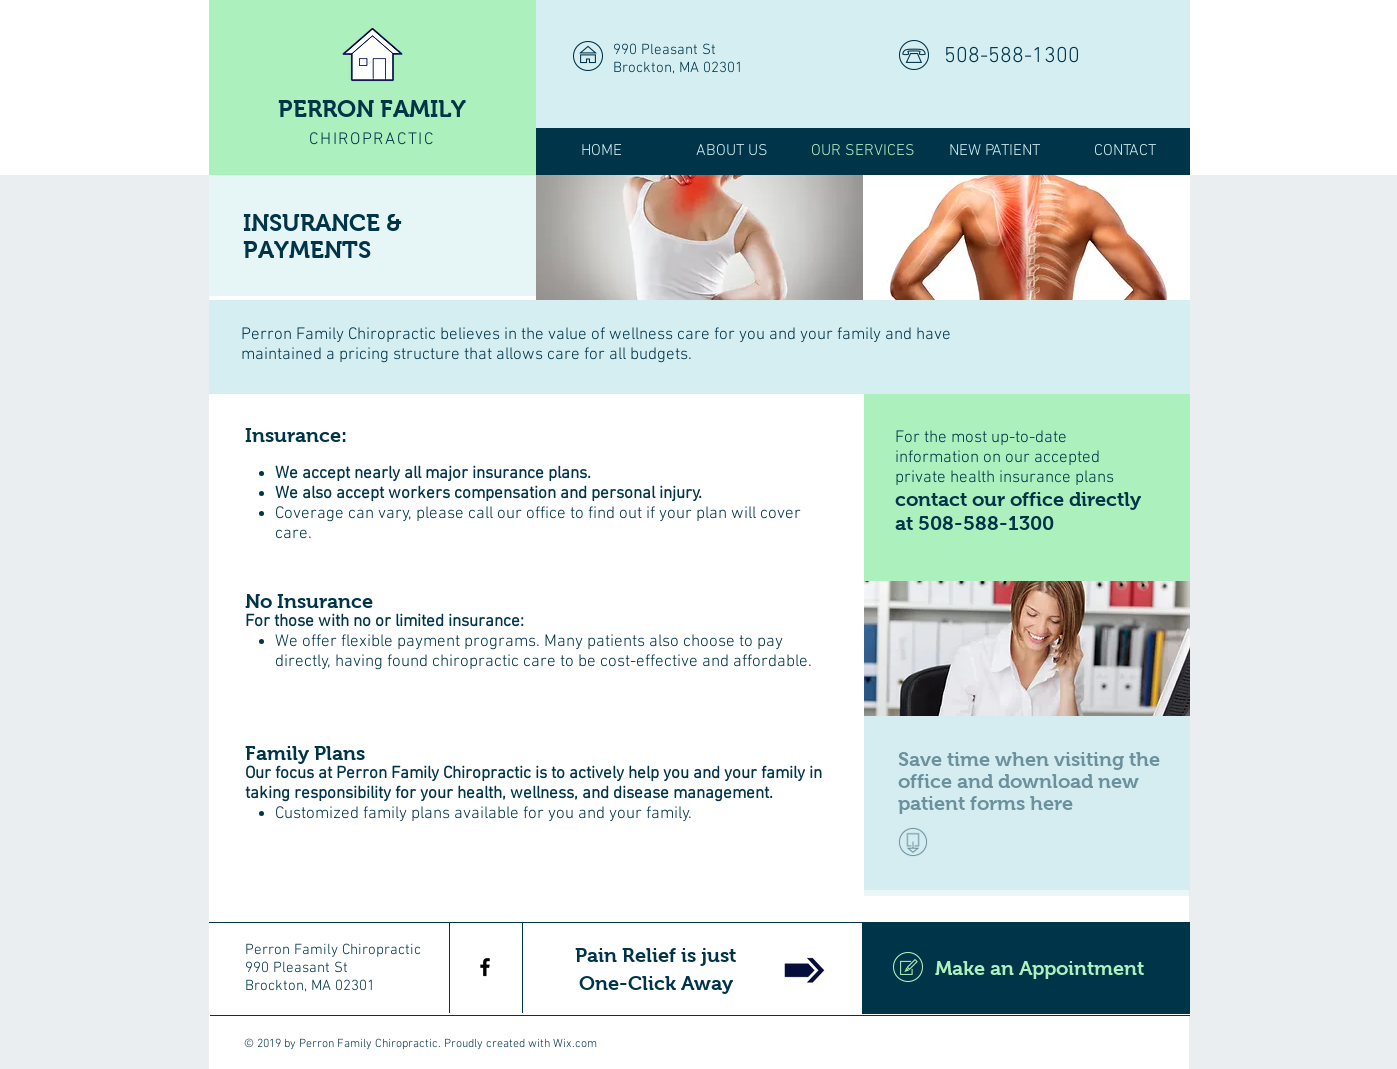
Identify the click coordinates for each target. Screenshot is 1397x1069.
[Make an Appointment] (1026, 968)
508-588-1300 (1012, 56)
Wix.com (575, 1044)
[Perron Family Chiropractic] (485, 967)
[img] (699, 237)
